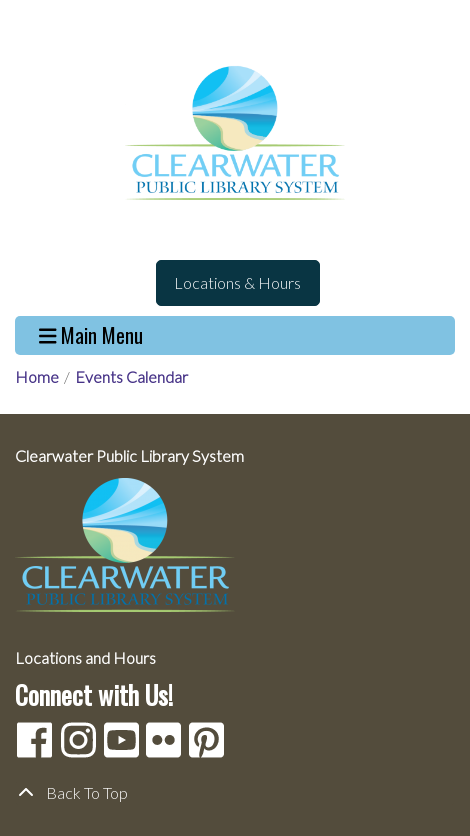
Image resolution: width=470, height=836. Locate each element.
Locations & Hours (237, 282)
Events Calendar (131, 376)
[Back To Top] (235, 793)
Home (37, 376)
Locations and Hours (85, 657)
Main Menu (91, 335)
